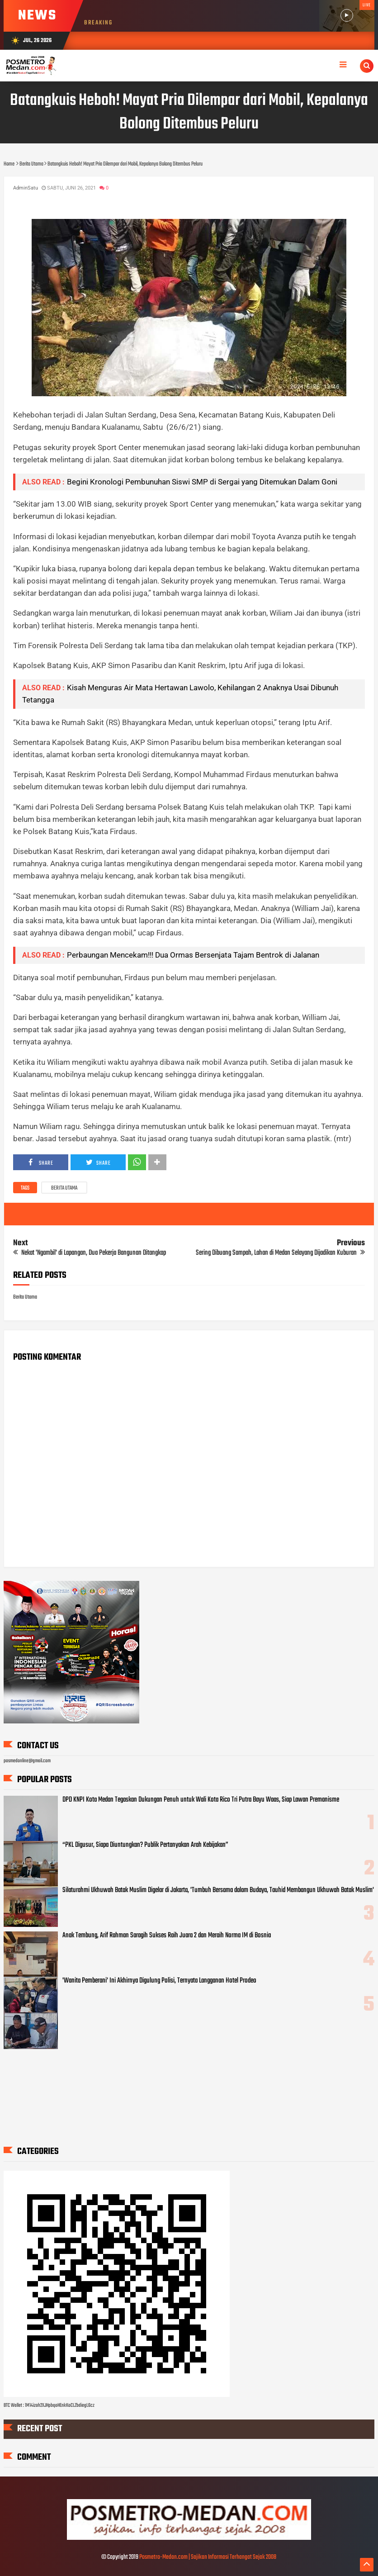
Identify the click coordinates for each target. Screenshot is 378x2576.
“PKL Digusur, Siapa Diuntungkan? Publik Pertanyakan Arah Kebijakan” (145, 1845)
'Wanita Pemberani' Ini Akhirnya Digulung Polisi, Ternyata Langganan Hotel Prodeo (159, 1981)
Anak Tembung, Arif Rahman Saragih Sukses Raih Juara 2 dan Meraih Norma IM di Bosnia (166, 1935)
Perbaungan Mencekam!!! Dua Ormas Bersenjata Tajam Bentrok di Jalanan (193, 954)
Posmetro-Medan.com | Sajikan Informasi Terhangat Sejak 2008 (207, 2557)
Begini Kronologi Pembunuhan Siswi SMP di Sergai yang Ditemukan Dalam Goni (202, 481)
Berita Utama (64, 1188)
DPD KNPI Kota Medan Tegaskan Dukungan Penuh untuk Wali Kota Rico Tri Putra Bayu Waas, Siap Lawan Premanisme (200, 1800)
